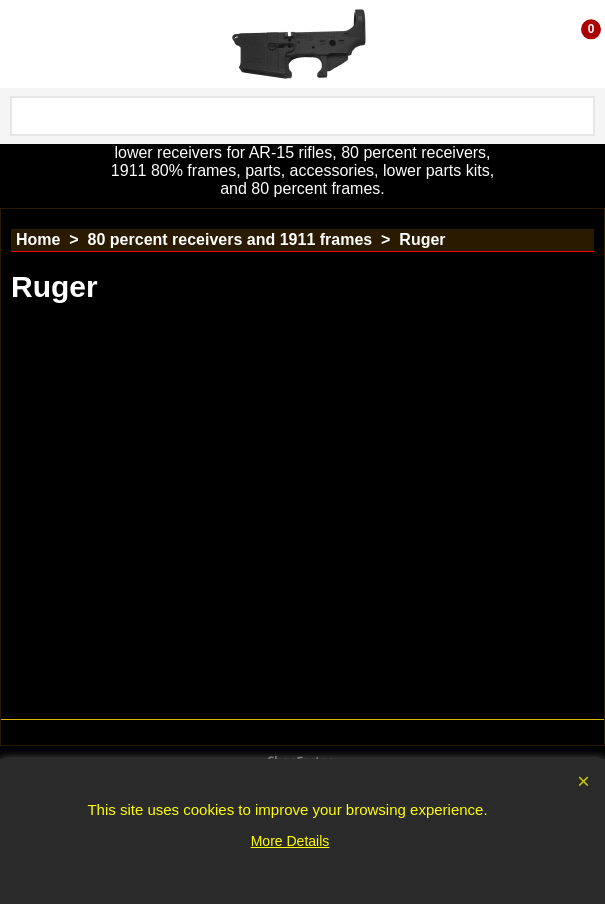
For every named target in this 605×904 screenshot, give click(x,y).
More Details (290, 841)
